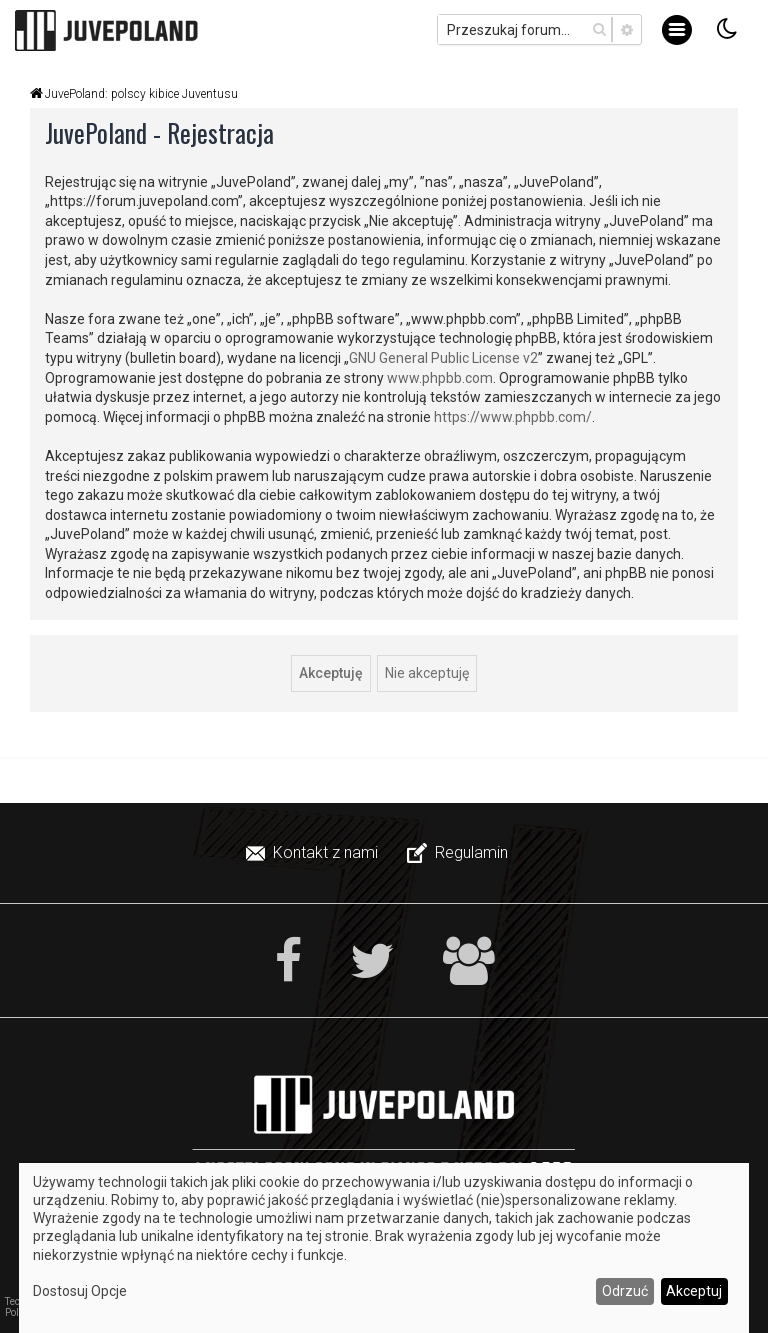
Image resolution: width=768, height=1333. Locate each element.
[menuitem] (314, 853)
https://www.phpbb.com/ (513, 417)
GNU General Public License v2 (443, 358)
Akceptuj (694, 1291)
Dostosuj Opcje (80, 1291)
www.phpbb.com (440, 378)
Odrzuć (625, 1291)
